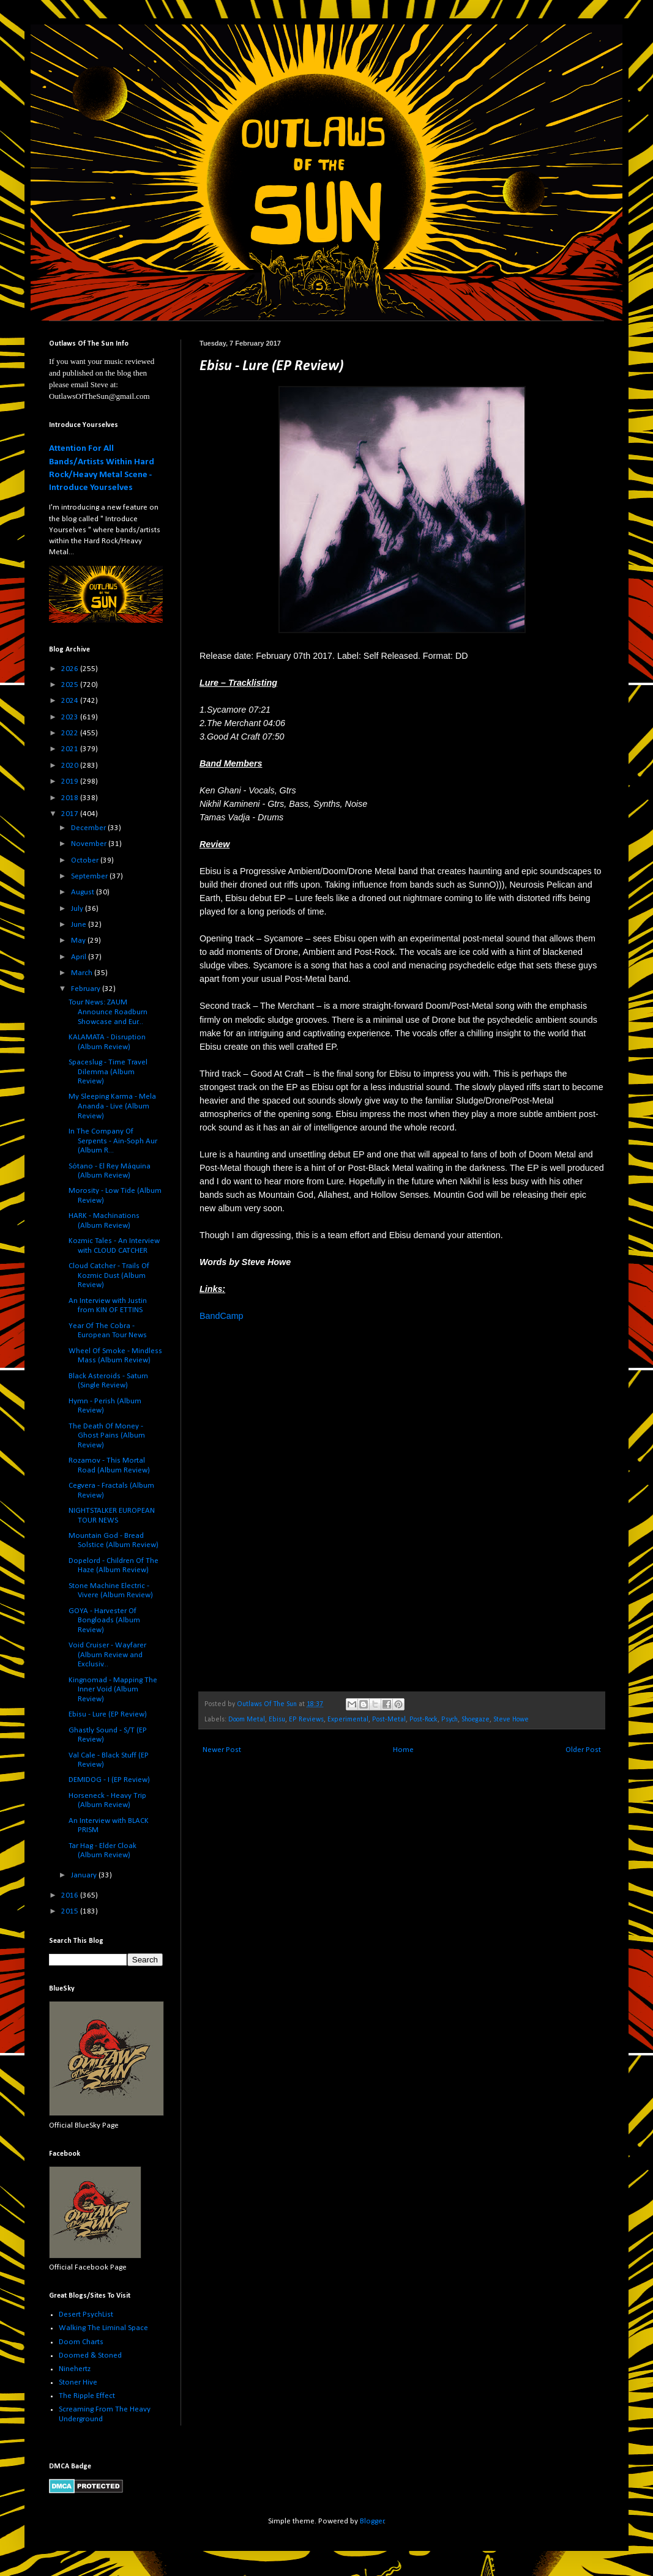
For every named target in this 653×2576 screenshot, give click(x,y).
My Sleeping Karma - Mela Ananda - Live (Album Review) (112, 1106)
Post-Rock (423, 1719)
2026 (70, 669)
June (79, 925)
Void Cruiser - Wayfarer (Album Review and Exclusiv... (107, 1654)
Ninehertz (75, 2369)
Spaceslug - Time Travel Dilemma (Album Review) (108, 1071)
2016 (70, 1895)
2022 (70, 733)
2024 (70, 701)
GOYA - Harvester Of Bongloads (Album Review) (104, 1620)
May (79, 941)
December (89, 828)
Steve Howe (511, 1719)
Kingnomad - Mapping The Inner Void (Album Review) (113, 1689)
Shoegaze (475, 1719)
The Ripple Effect (87, 2396)
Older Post (583, 1750)
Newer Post (222, 1750)
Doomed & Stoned (90, 2355)
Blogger (372, 2521)
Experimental (347, 1719)
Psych (449, 1719)
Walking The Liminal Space (103, 2328)
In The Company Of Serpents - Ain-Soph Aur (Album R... (113, 1140)
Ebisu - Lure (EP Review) (108, 1714)
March (82, 973)
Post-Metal (389, 1719)
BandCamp (222, 1316)
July (78, 909)
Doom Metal (246, 1719)
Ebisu (277, 1719)
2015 (70, 1911)
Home (403, 1750)
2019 (70, 781)
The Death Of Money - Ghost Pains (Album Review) (107, 1435)
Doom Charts (81, 2342)
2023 (70, 717)
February (86, 989)
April (79, 957)
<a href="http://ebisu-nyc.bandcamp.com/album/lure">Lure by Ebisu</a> (307, 1505)
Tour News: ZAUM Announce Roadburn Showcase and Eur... (108, 1011)
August (83, 892)
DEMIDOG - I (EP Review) (109, 1780)
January (85, 1875)
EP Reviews (306, 1719)
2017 (70, 814)
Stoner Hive (78, 2382)
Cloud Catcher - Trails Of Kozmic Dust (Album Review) (109, 1275)
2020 (70, 766)
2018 (70, 798)
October (85, 860)
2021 (70, 749)
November (89, 844)
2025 (70, 685)
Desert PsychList (86, 2314)
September (90, 876)
